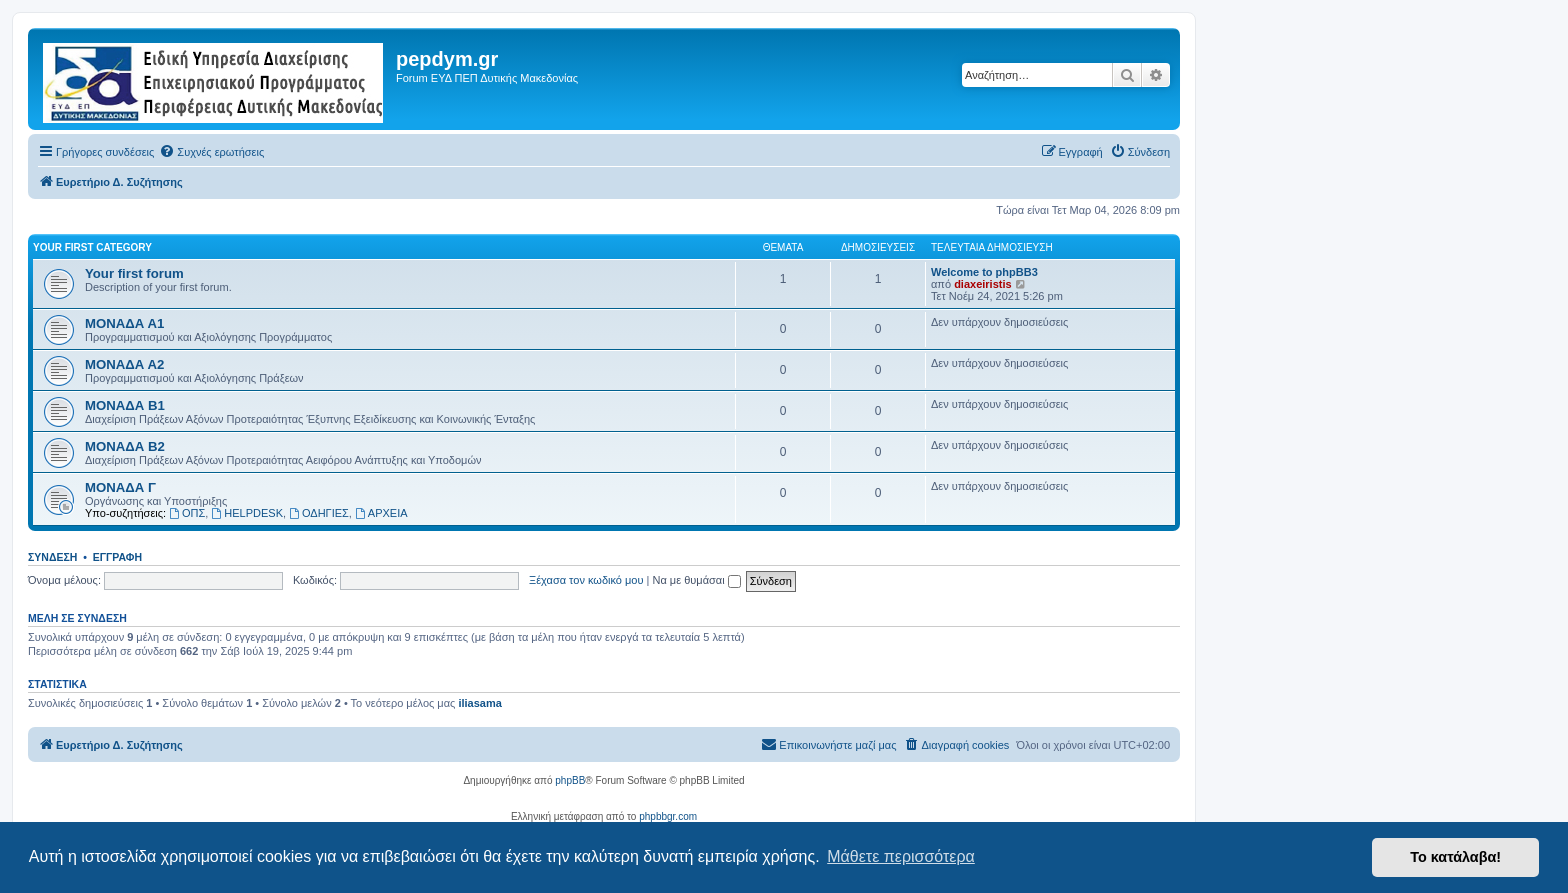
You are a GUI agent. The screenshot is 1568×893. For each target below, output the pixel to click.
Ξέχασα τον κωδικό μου (586, 580)
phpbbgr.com (668, 816)
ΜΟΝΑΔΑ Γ (120, 487)
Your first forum (134, 273)
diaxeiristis (982, 284)
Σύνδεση (52, 557)
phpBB (570, 780)
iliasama (479, 703)
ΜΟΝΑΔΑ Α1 (124, 323)
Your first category (92, 247)
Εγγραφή (117, 557)
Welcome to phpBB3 (984, 272)
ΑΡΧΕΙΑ (381, 513)
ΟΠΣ (187, 513)
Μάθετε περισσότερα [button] (901, 856)
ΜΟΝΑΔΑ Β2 (125, 446)
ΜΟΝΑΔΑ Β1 (125, 405)
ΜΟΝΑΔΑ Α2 (124, 364)
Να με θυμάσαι (697, 580)
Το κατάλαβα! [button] (1455, 857)
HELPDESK (247, 513)
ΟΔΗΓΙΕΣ (319, 513)
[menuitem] (211, 152)
